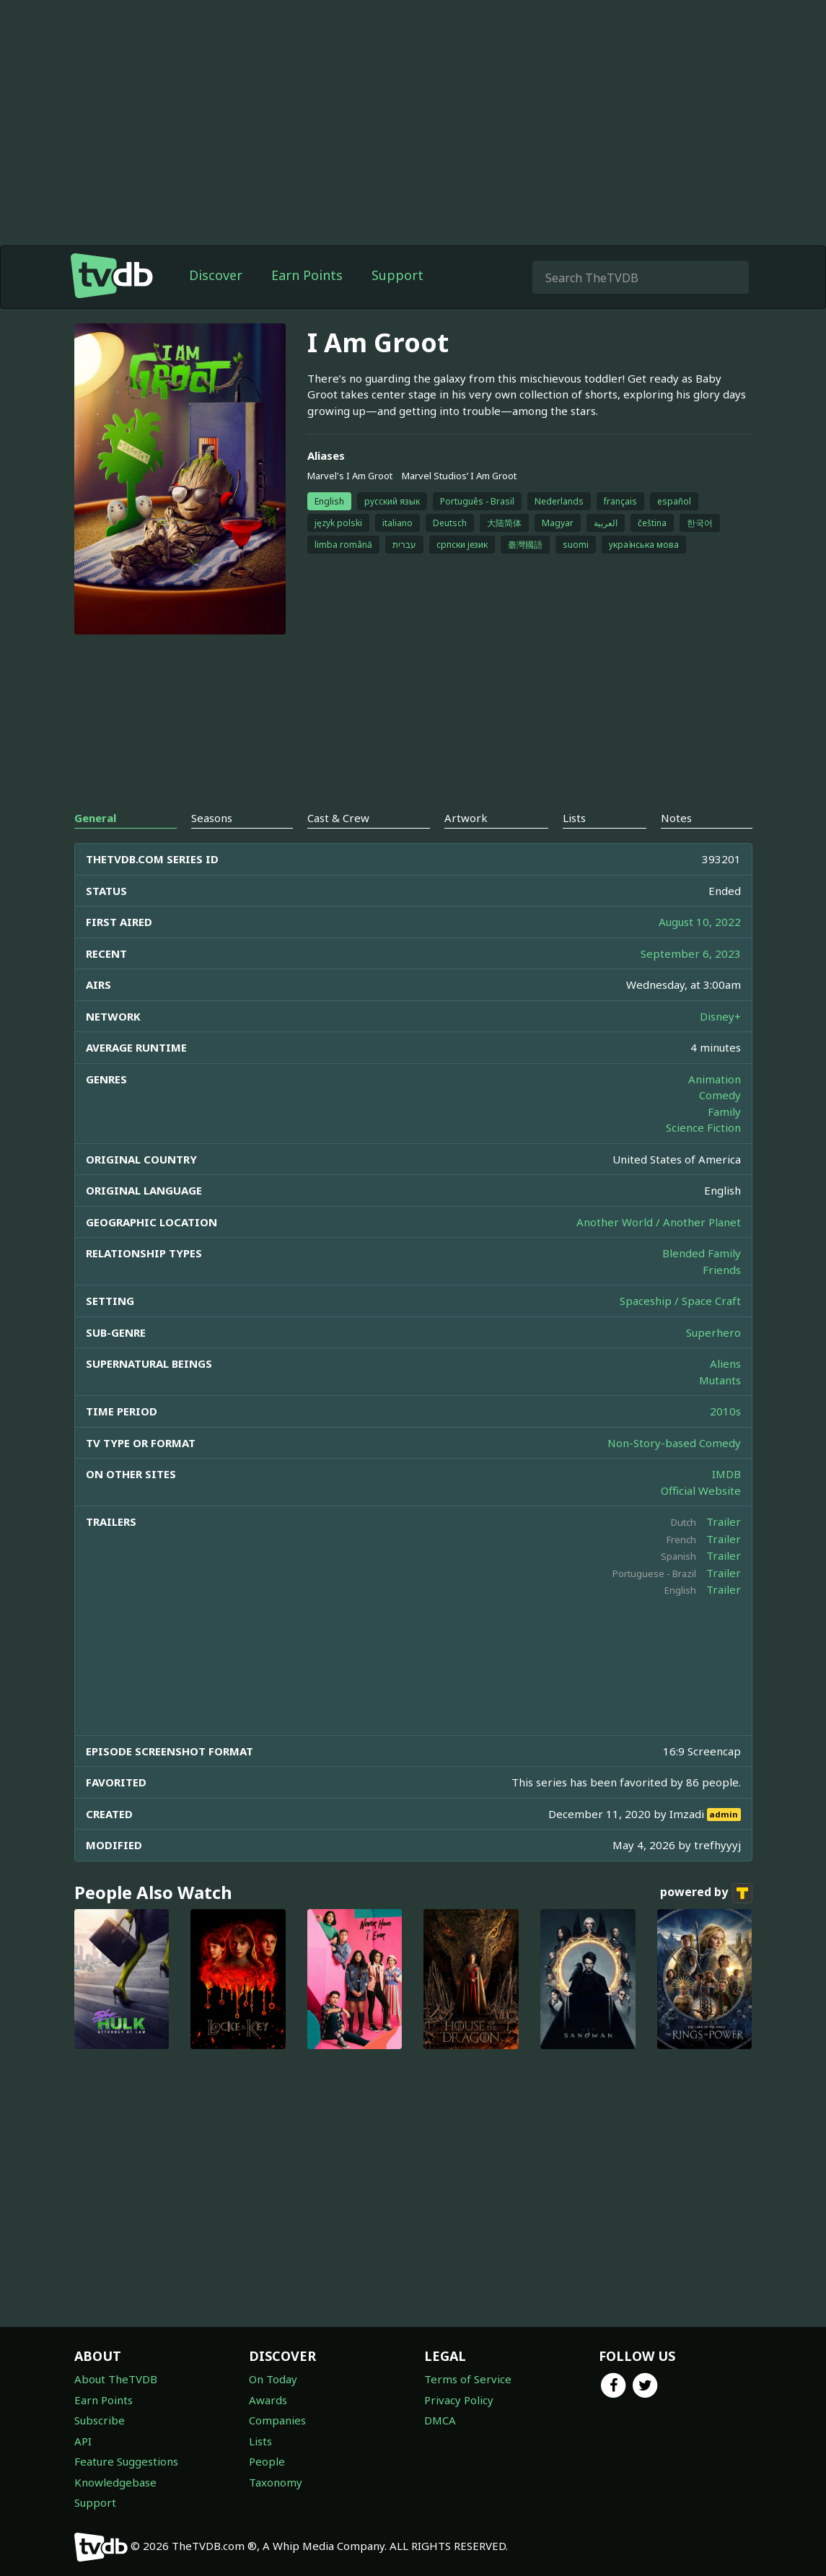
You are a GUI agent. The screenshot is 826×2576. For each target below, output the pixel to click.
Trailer (723, 1521)
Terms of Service (467, 2379)
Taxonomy (275, 2482)
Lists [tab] (574, 818)
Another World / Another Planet (658, 1222)
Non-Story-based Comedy (674, 1443)
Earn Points (307, 275)
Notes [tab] (676, 818)
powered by (706, 1893)
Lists (260, 2441)
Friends (722, 1269)
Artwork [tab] (466, 818)
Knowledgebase (115, 2482)
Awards (268, 2400)
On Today (273, 2379)
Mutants (720, 1380)
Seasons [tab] (211, 818)
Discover (215, 275)
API (83, 2441)
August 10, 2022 (700, 921)
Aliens (725, 1363)
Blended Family (701, 1253)
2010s (725, 1411)
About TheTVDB (115, 2379)
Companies (277, 2420)
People (267, 2461)
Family (724, 1111)
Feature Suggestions (126, 2461)
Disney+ (720, 1016)
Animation (714, 1079)
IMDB (726, 1474)
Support (397, 275)
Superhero (713, 1332)
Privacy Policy (458, 2400)
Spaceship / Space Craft (680, 1300)
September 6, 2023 (691, 953)
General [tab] (95, 818)
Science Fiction (703, 1127)
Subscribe (99, 2420)
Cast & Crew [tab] (338, 818)
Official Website (701, 1490)
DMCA (440, 2420)
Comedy (720, 1095)
